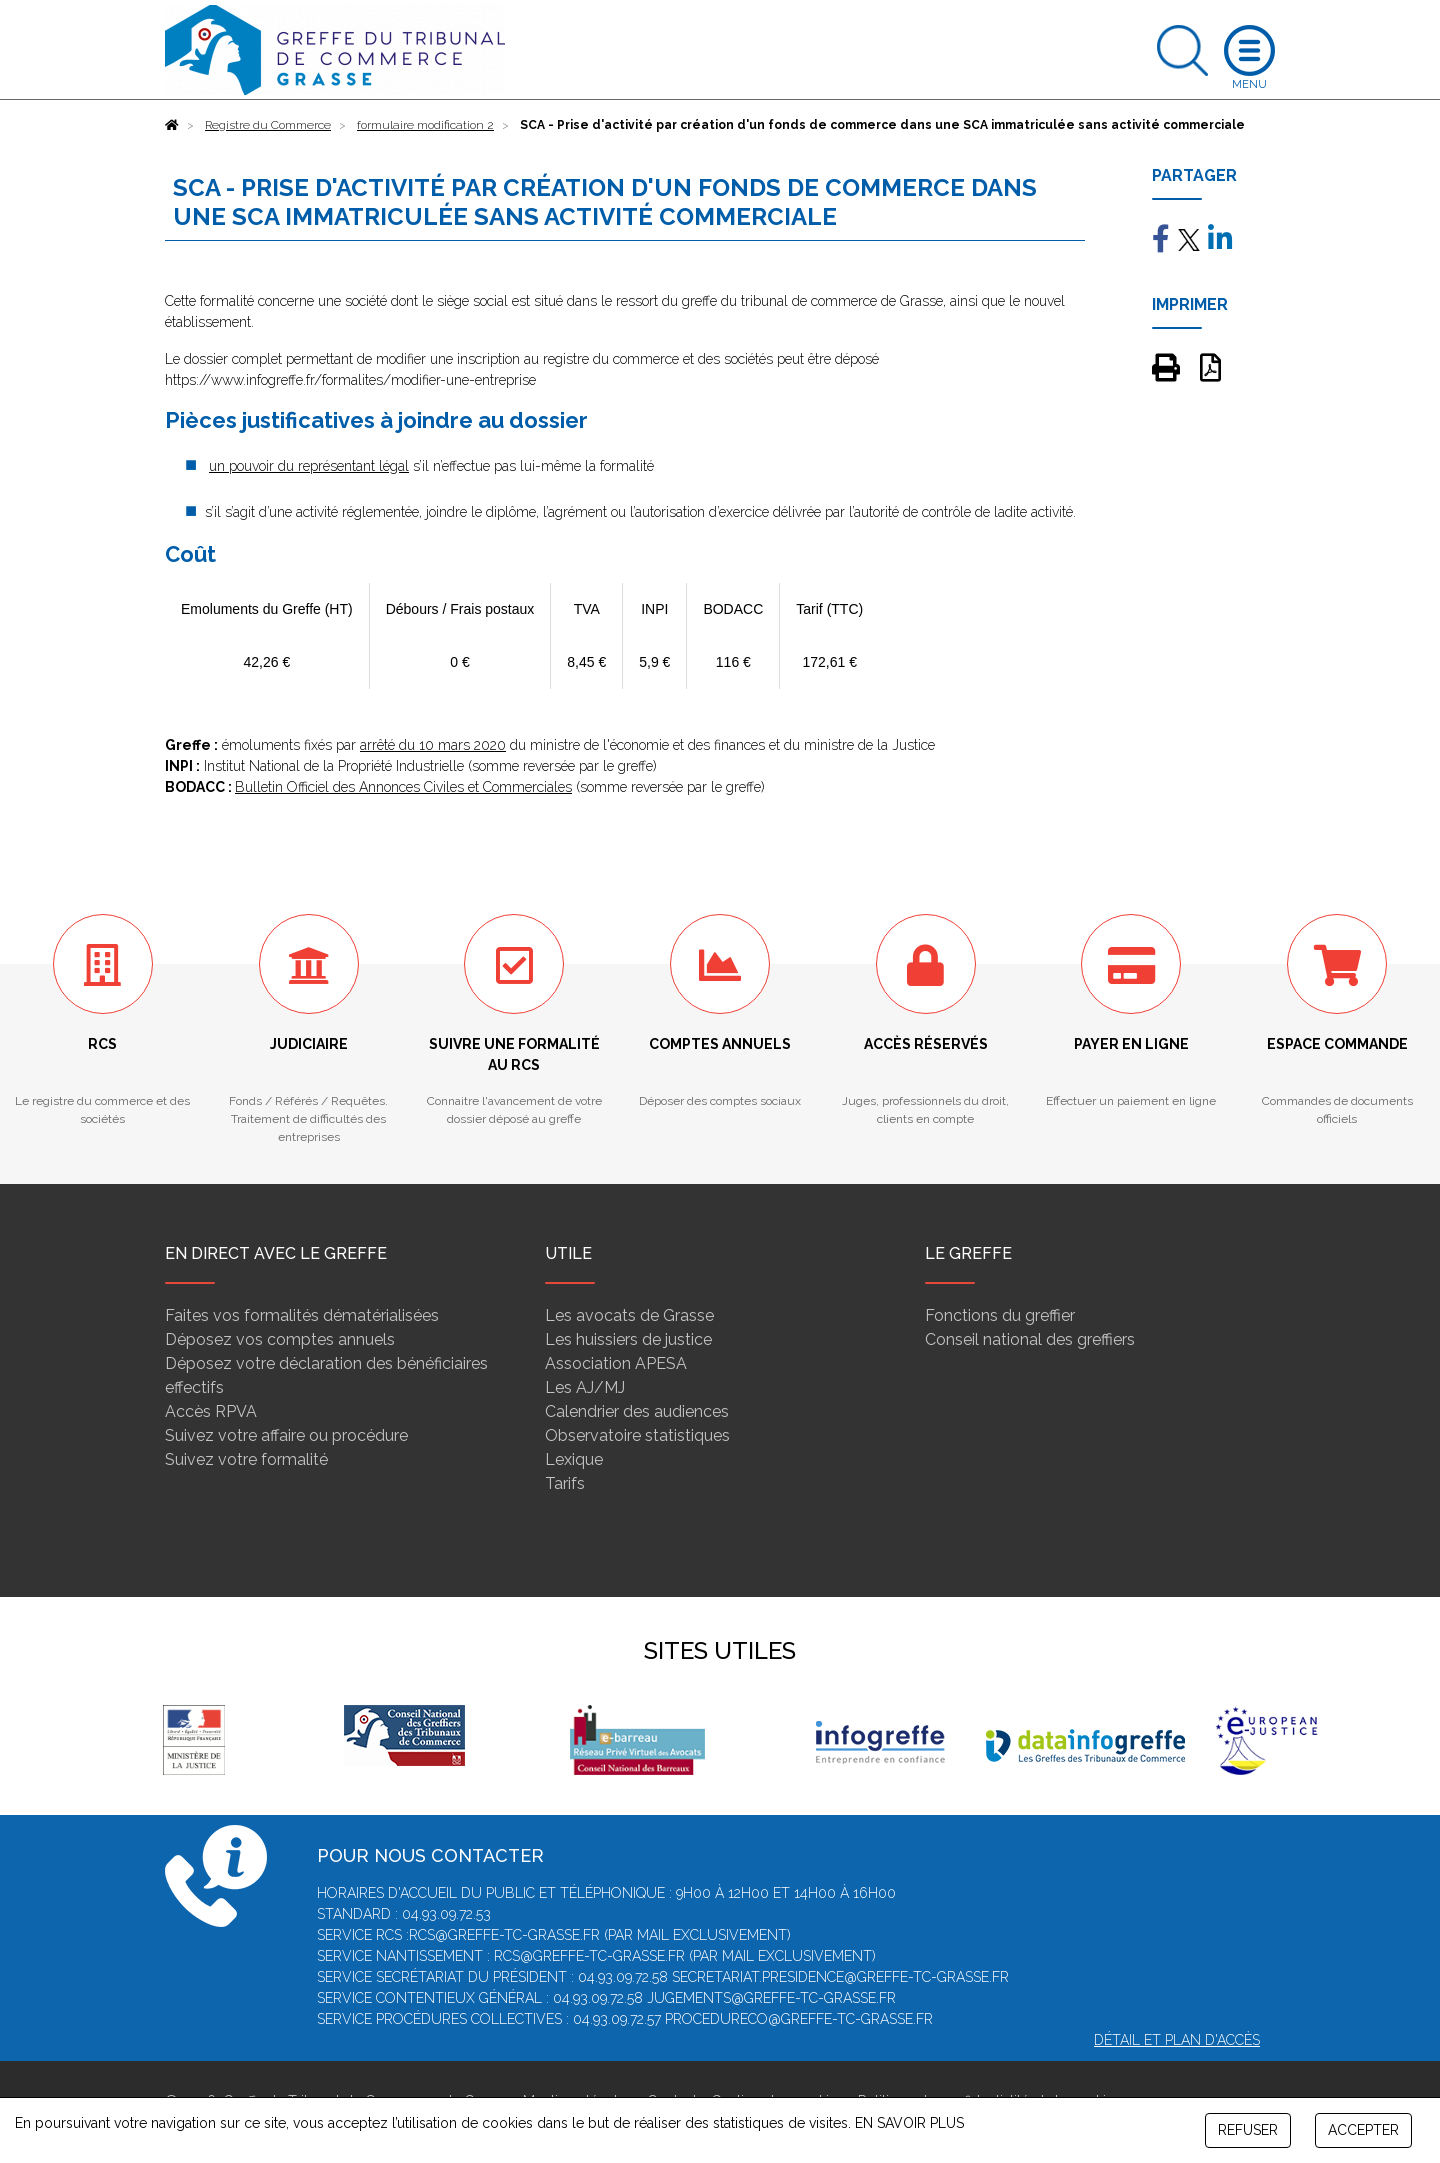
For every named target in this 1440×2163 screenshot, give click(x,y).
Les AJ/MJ (585, 1387)
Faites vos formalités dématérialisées (302, 1315)
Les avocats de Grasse (629, 1315)
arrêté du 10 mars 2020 (433, 745)
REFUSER (1248, 2130)
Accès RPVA (211, 1411)
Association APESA (616, 1363)
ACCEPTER (1363, 2130)
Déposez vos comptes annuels (280, 1339)
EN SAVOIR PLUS (909, 2123)
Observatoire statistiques (637, 1435)
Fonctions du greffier (1000, 1315)
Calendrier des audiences (637, 1411)
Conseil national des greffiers (1030, 1339)
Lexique (574, 1459)
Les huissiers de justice (628, 1339)
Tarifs (565, 1483)
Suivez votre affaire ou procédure (286, 1435)
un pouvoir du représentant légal (309, 466)
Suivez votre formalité (246, 1459)
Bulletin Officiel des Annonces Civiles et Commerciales (403, 787)
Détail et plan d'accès (1177, 2040)
